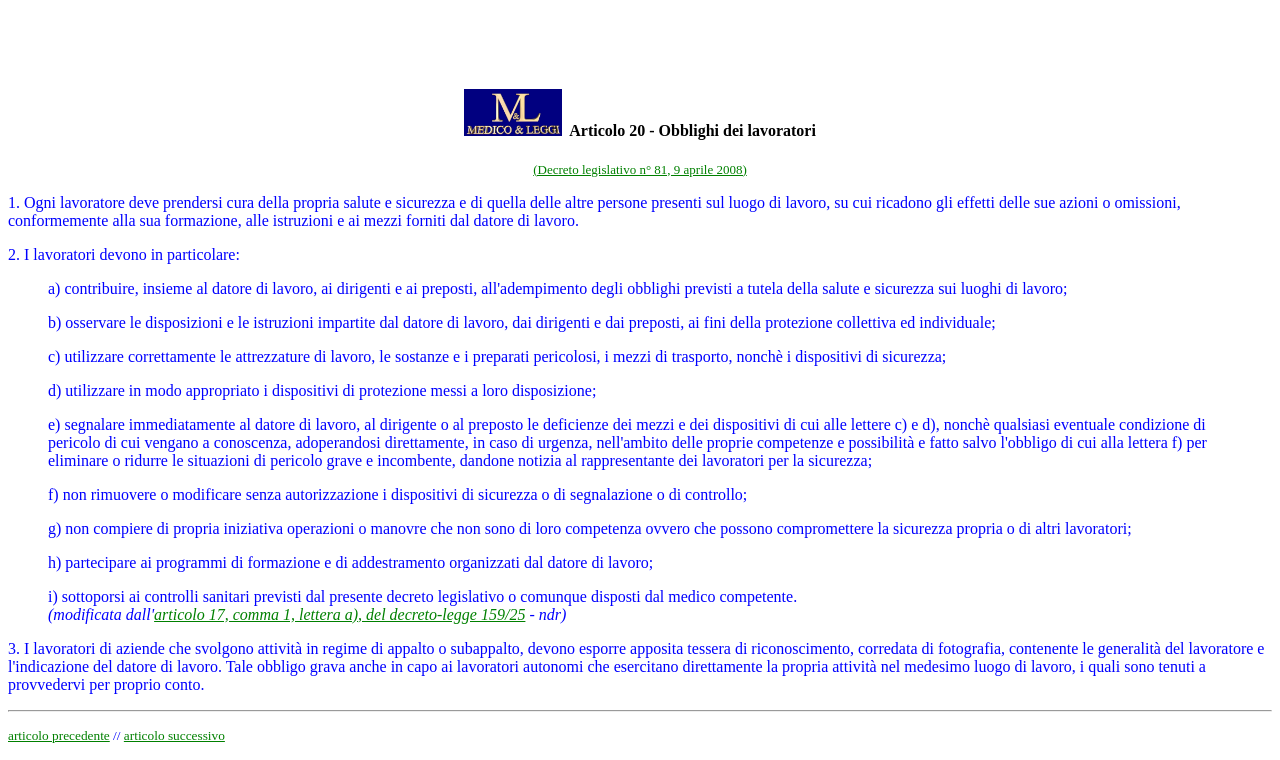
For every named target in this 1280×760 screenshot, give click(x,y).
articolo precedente (59, 735)
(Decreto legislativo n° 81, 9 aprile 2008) (640, 169)
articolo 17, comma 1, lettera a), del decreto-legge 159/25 (339, 614)
